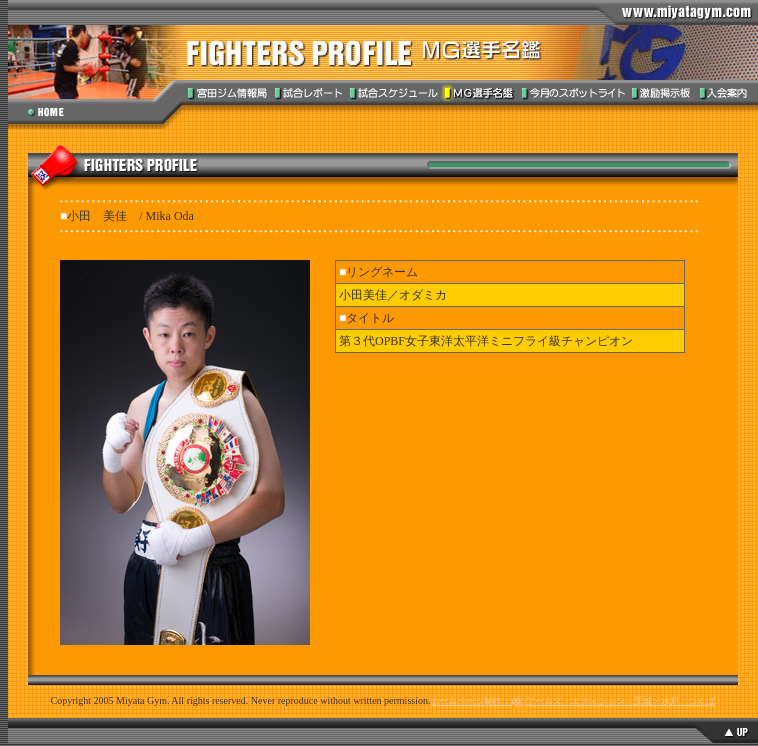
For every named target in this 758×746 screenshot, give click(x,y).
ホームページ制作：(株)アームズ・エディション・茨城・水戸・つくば (572, 701)
